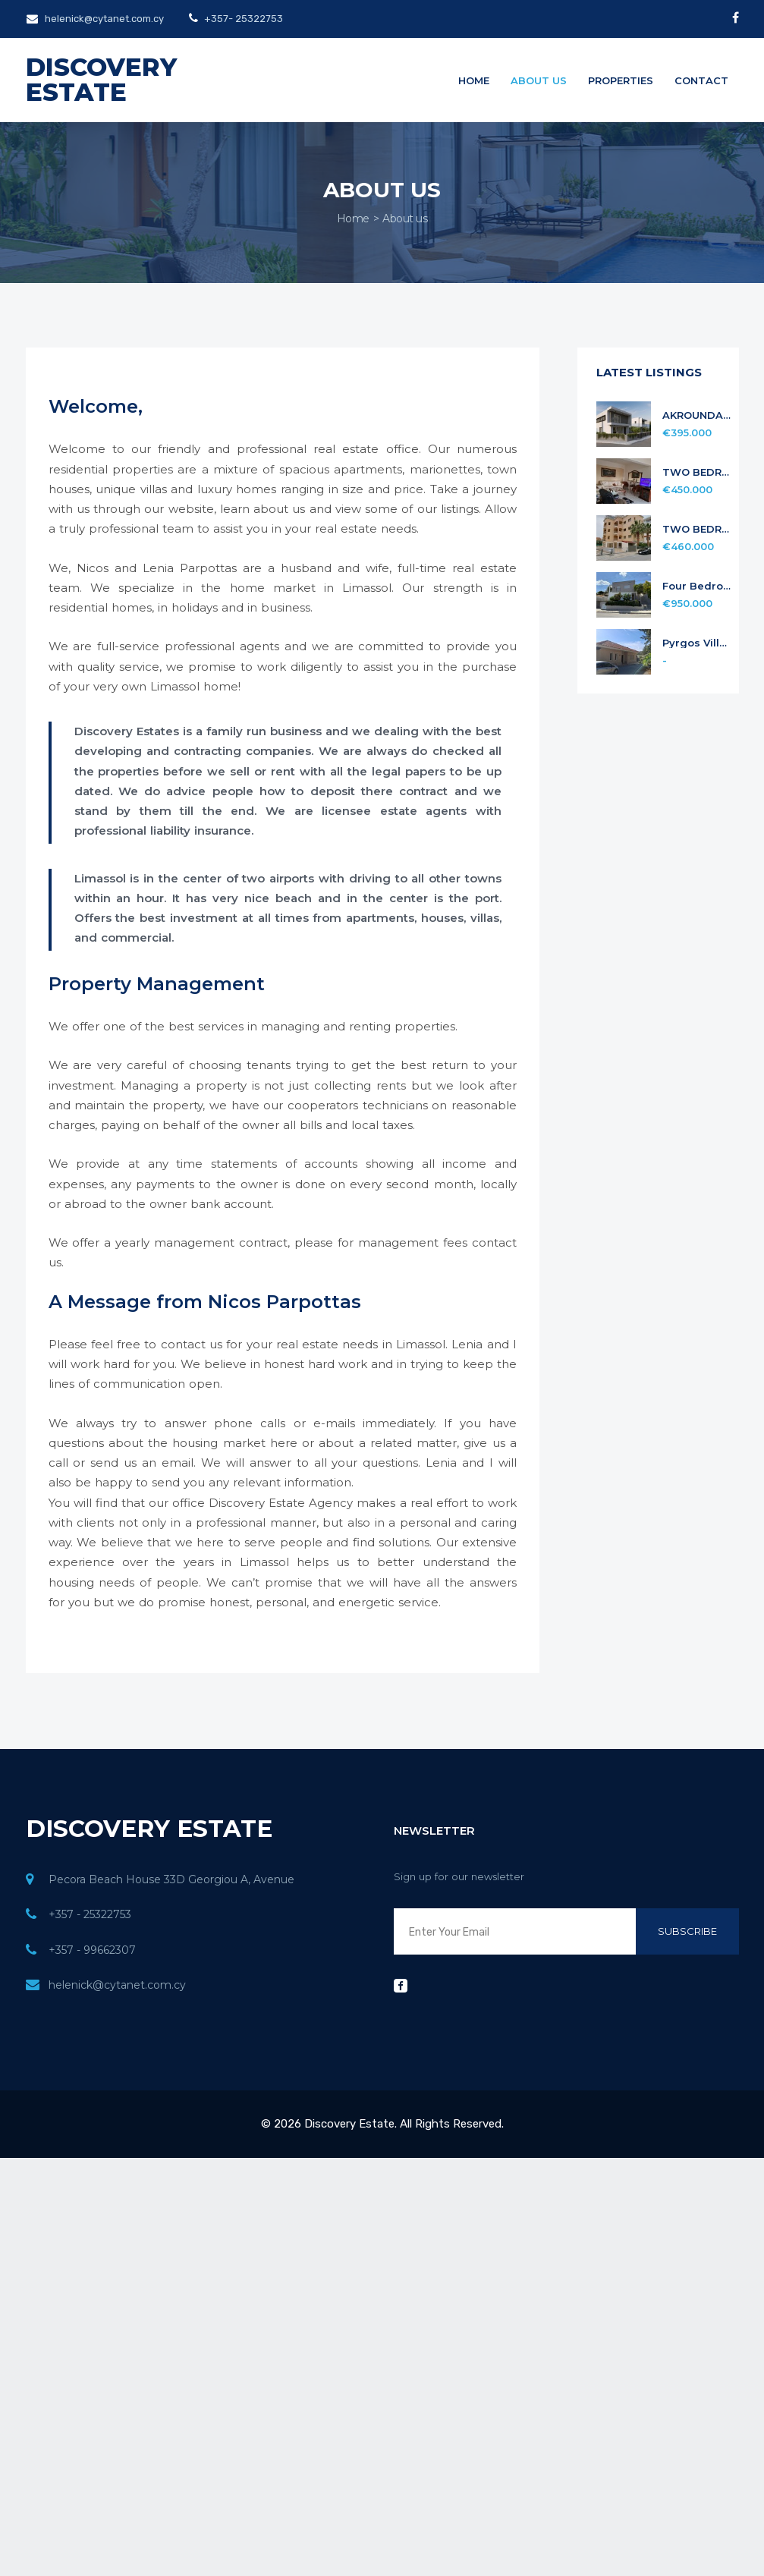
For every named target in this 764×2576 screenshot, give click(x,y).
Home (473, 80)
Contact (701, 80)
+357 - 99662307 (92, 1950)
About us (539, 80)
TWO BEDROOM (696, 472)
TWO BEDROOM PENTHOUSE (696, 529)
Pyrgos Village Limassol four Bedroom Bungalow (696, 643)
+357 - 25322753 (90, 1914)
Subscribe (687, 1931)
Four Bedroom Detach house (696, 586)
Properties (620, 80)
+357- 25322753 (242, 18)
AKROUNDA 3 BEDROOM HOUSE (696, 415)
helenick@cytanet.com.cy (95, 18)
